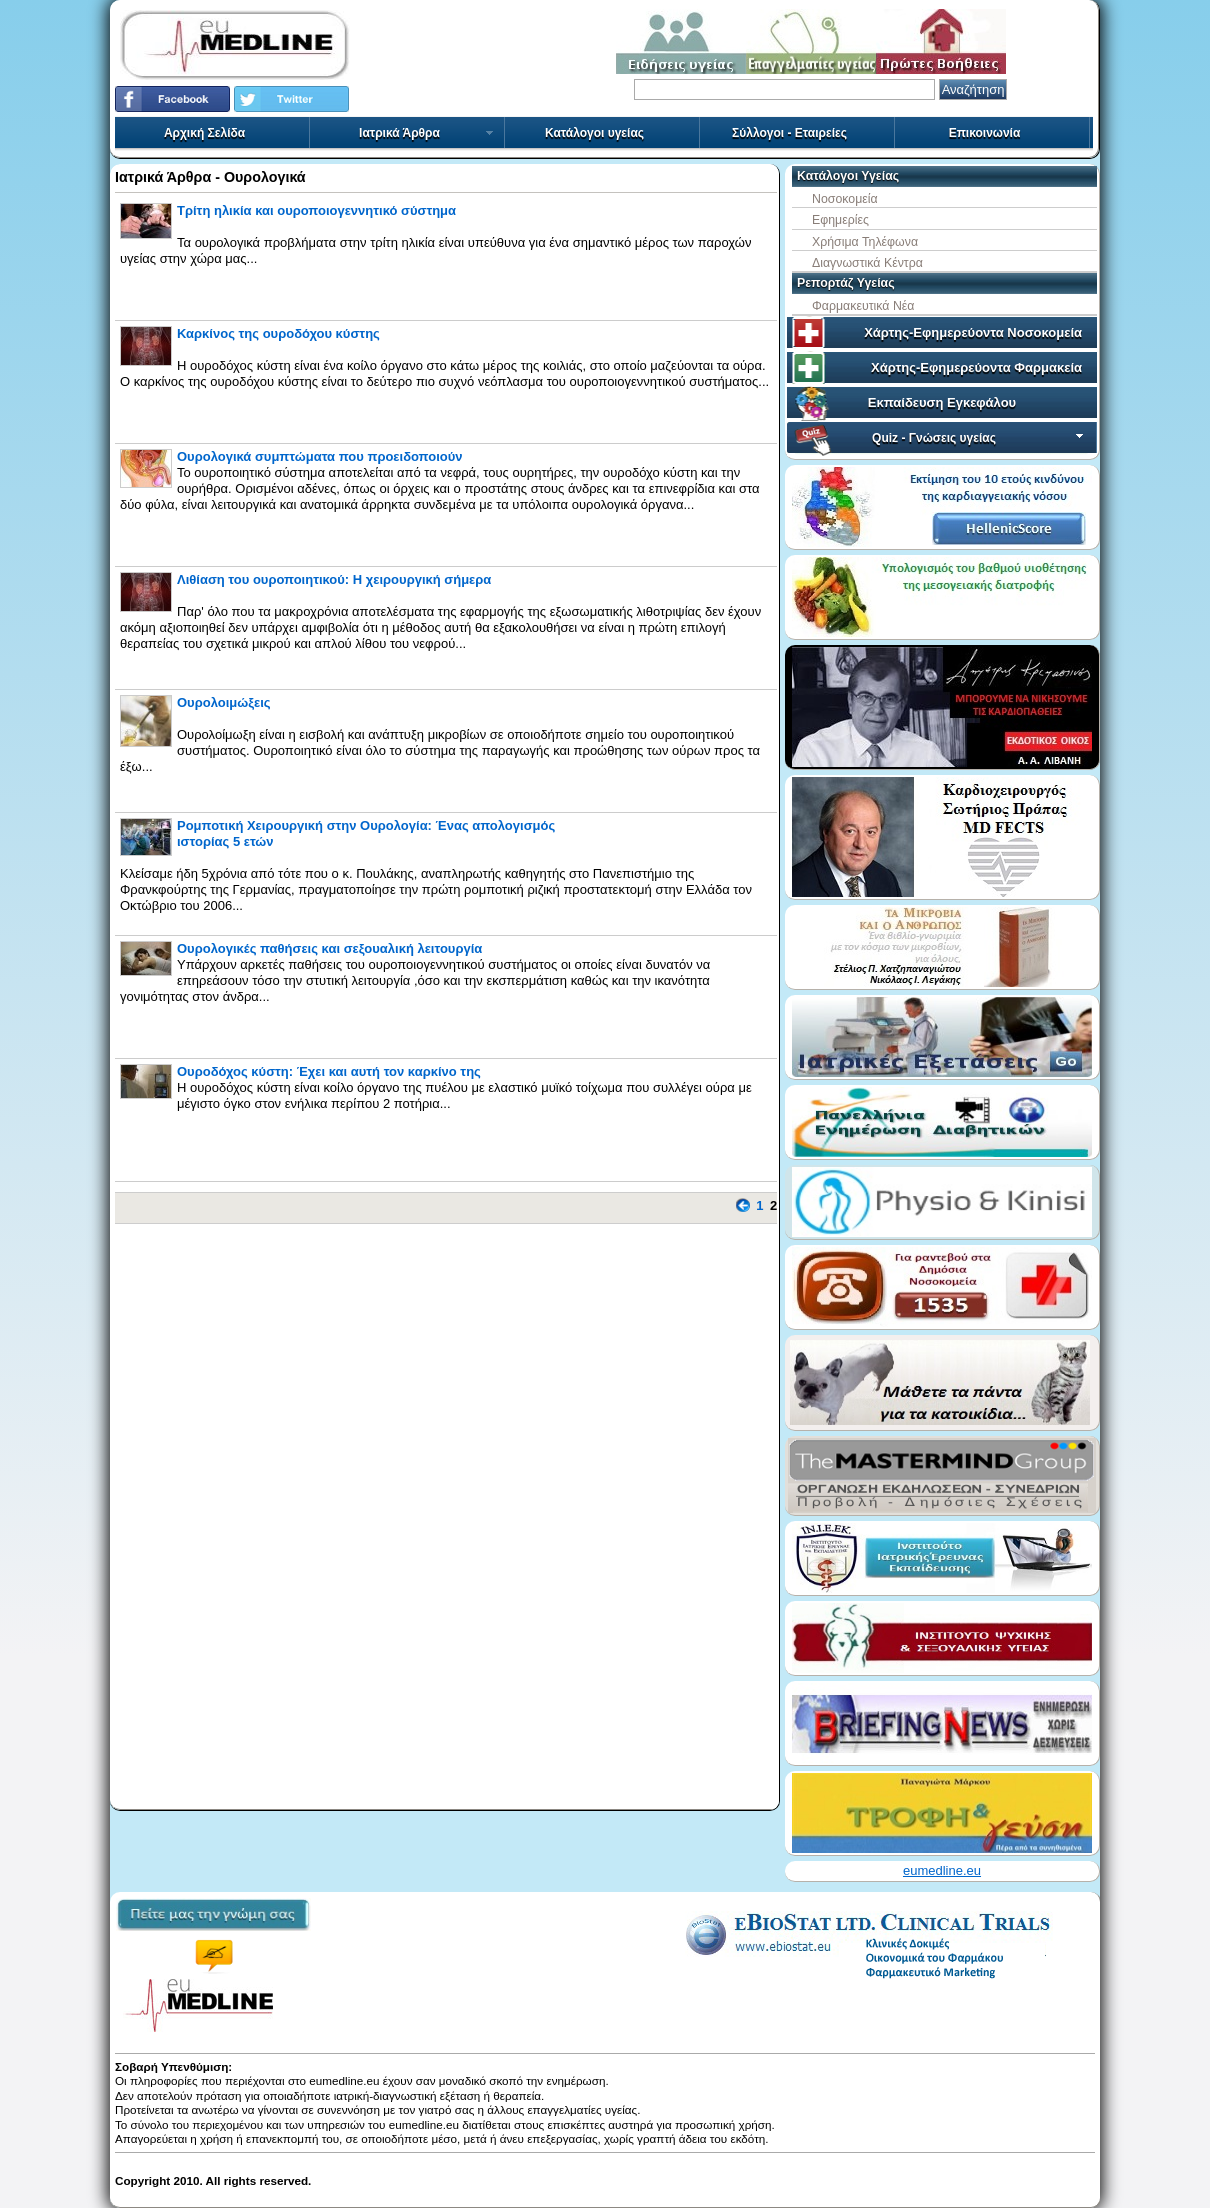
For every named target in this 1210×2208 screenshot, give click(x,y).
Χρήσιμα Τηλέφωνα (865, 242)
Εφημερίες (840, 220)
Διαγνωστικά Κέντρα (867, 263)
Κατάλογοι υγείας (594, 133)
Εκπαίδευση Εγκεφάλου (942, 402)
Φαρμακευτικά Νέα (863, 306)
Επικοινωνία (985, 133)
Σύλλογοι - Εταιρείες (789, 133)
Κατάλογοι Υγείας (848, 176)
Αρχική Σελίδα (204, 133)
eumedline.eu (942, 1870)
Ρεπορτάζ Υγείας (846, 283)
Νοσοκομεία (845, 199)
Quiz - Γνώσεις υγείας (979, 438)
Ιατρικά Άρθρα (427, 133)
